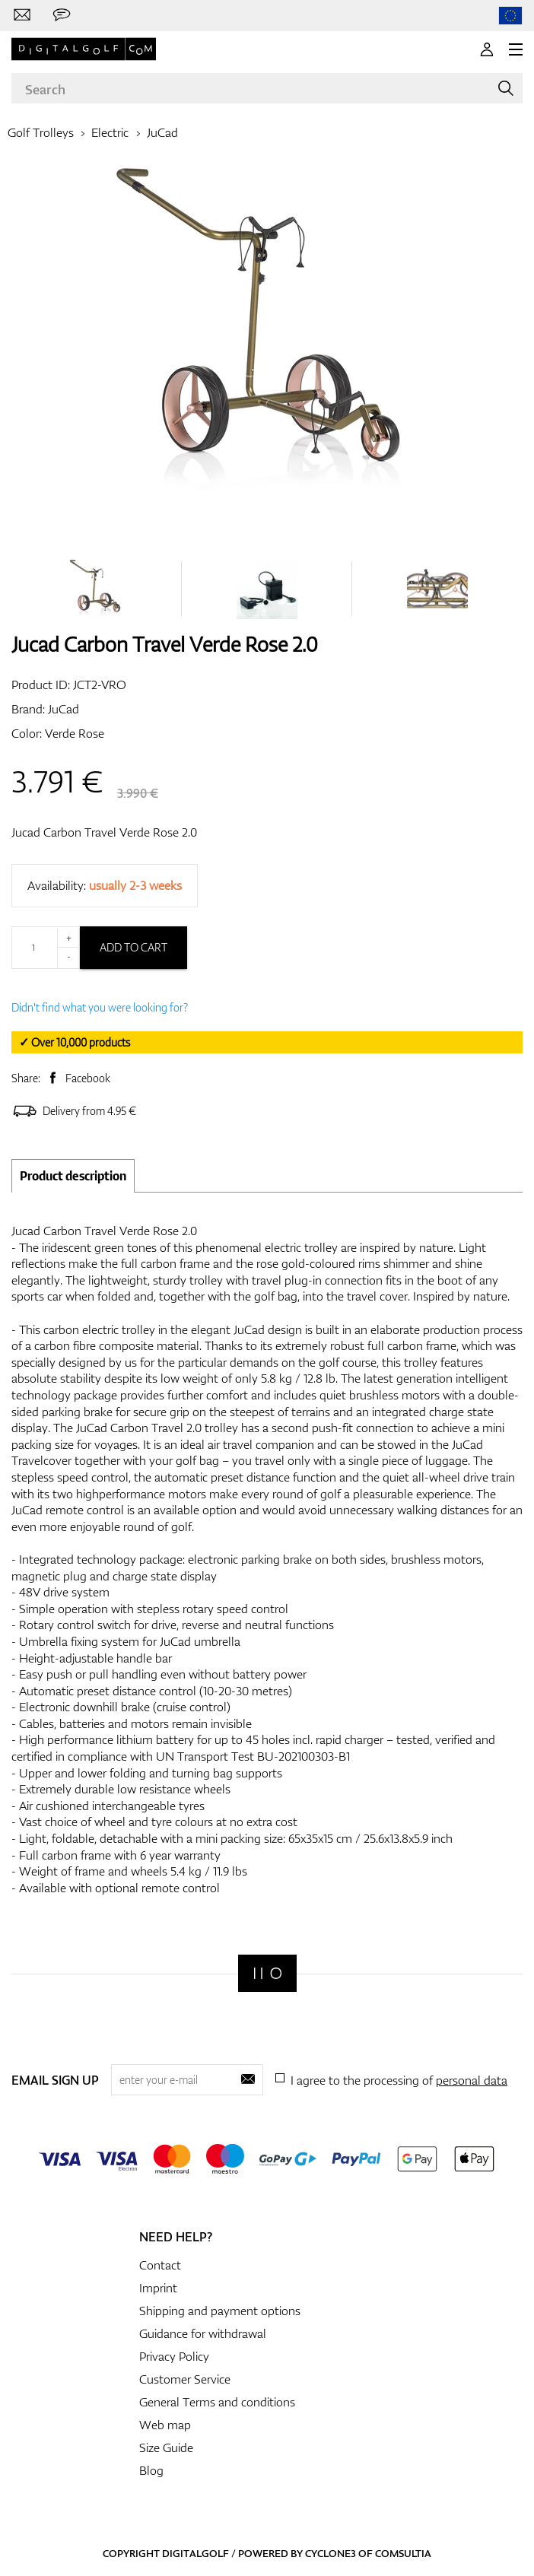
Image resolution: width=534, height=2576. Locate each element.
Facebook (87, 1078)
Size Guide (166, 2447)
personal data (471, 2080)
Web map (165, 2424)
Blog (151, 2470)
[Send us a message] (61, 15)
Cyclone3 (330, 2553)
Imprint (158, 2287)
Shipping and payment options (219, 2310)
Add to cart (133, 947)
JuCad (162, 132)
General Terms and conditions (217, 2401)
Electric (110, 132)
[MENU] (516, 49)
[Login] (487, 49)
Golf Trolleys (41, 132)
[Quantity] (45, 947)
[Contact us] (22, 15)
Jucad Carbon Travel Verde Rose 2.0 (104, 832)
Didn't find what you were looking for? (99, 1007)
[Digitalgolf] (267, 1973)
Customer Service (184, 2379)
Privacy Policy (174, 2356)
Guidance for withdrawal (202, 2333)
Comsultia (403, 2553)
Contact (160, 2265)
